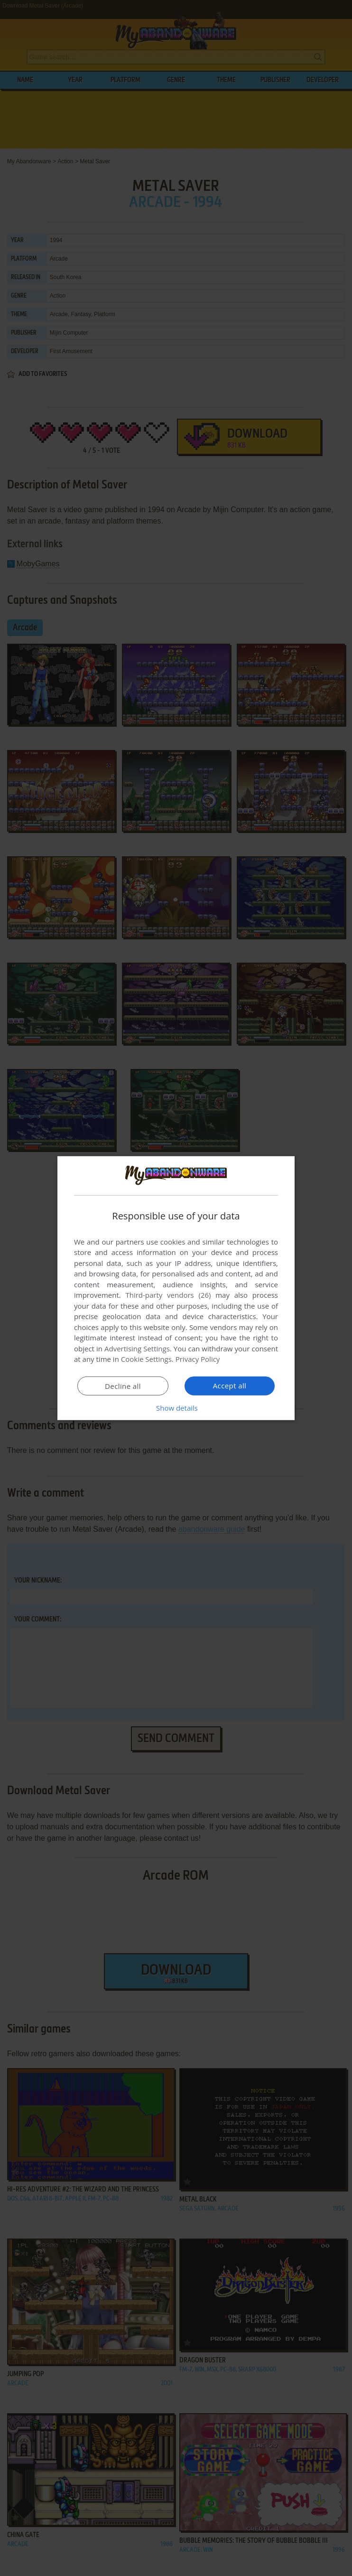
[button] (176, 1408)
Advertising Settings (137, 1348)
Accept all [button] (230, 1385)
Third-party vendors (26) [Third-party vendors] (168, 1295)
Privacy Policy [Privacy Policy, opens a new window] (198, 1359)
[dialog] (176, 1288)
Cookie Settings (146, 1359)
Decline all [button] (123, 1386)
